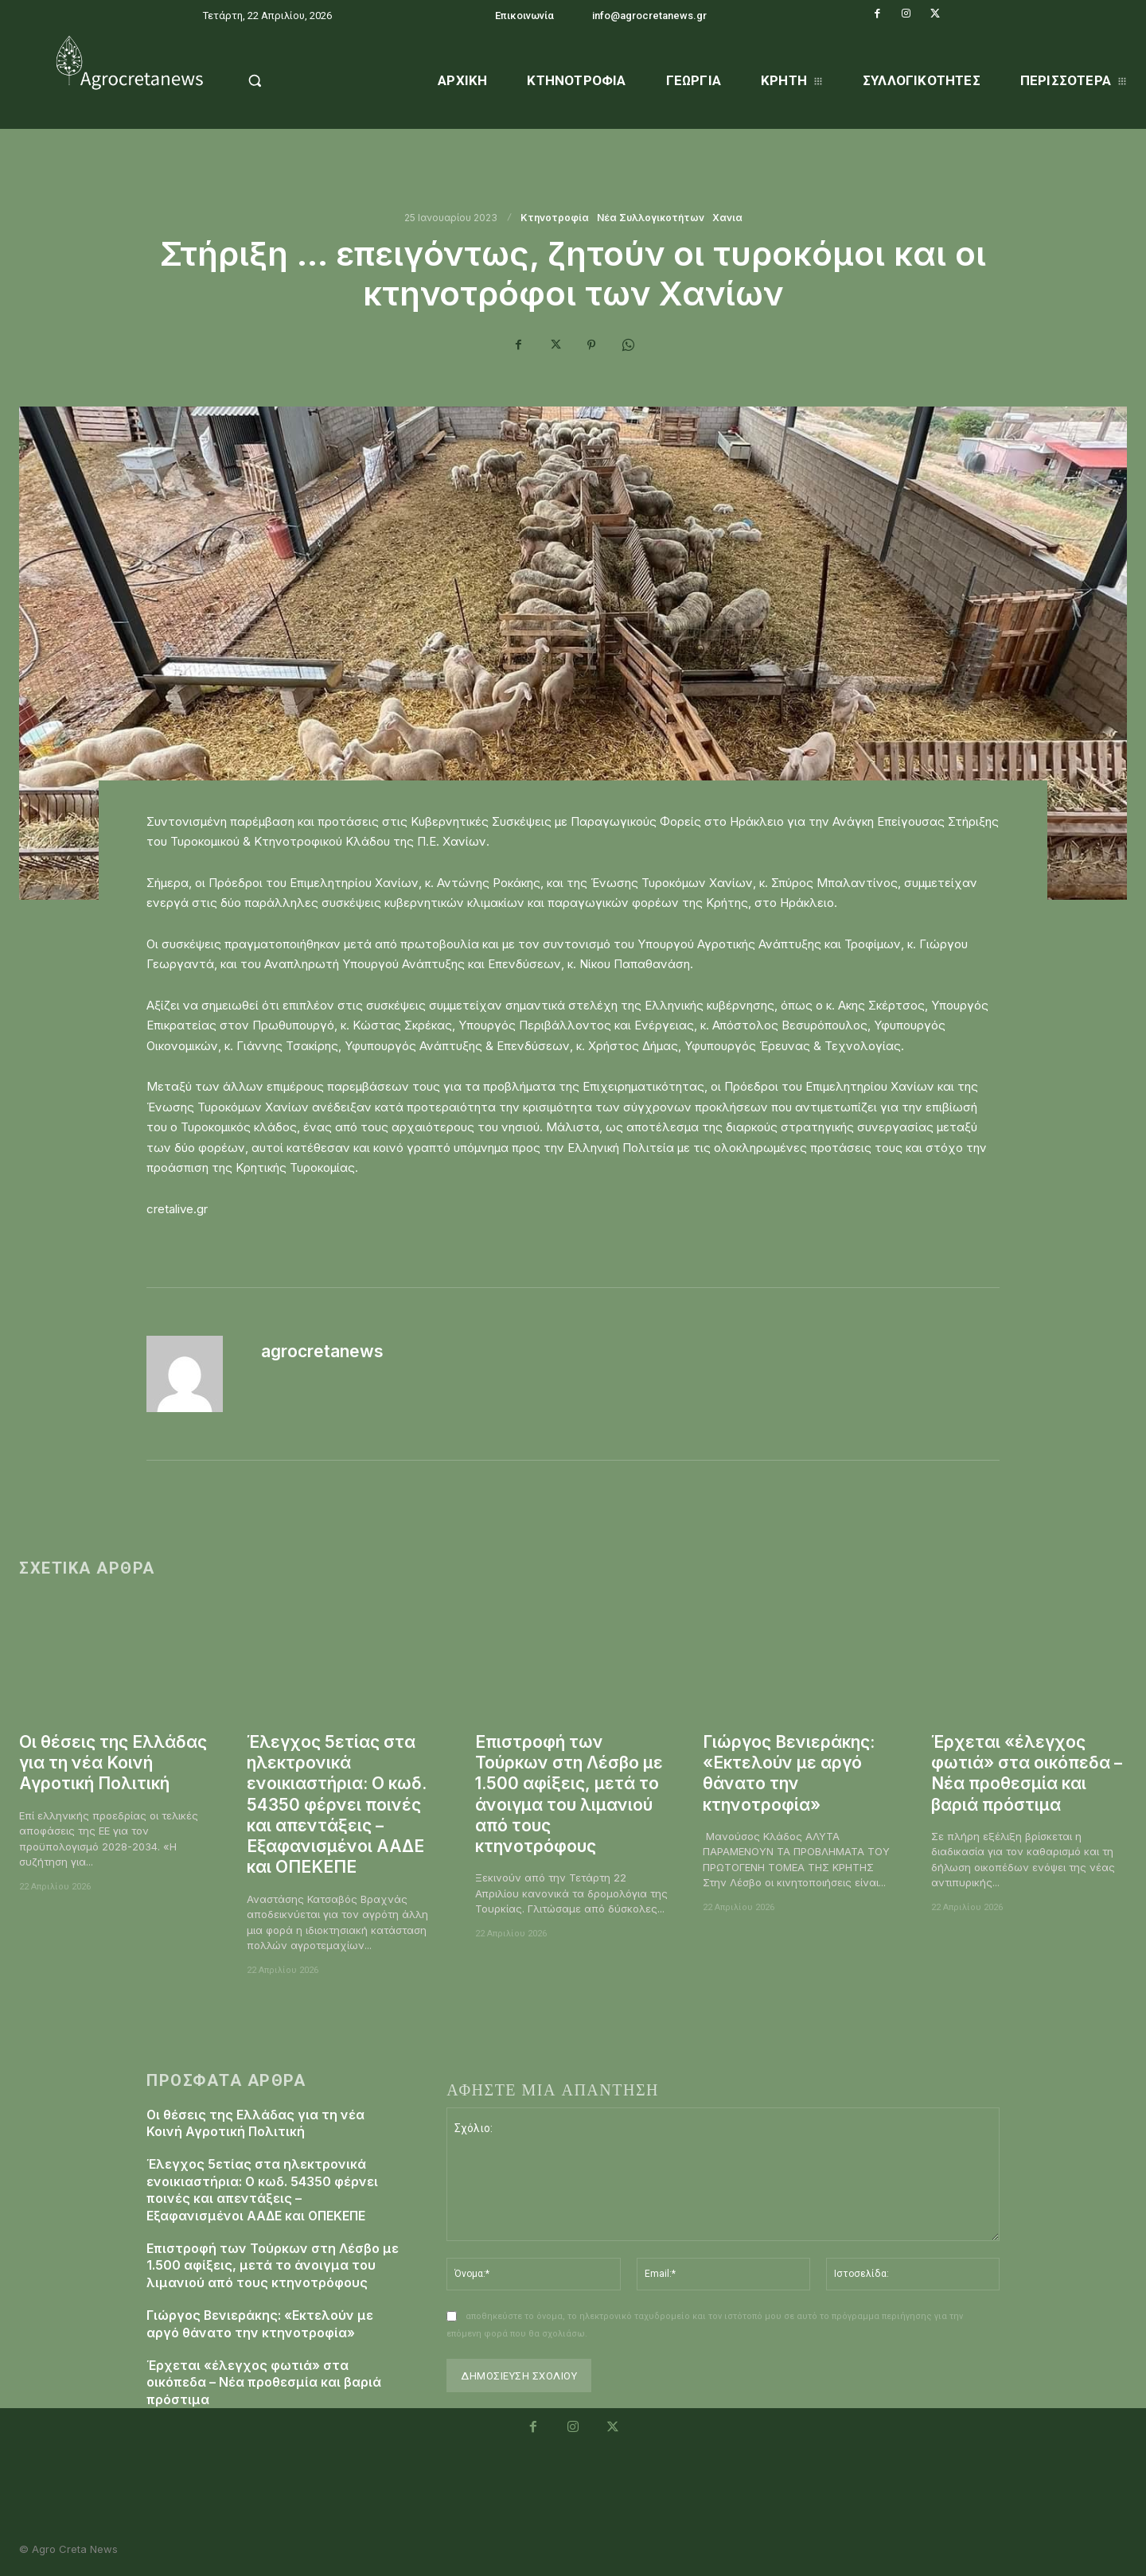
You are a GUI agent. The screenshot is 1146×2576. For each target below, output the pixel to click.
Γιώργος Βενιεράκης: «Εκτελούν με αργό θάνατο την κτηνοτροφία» (790, 1773)
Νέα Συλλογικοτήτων (650, 218)
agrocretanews (322, 1351)
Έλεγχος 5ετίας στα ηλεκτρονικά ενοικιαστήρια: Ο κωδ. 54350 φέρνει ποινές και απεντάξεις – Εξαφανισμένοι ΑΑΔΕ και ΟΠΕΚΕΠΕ (337, 1805)
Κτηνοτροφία (554, 218)
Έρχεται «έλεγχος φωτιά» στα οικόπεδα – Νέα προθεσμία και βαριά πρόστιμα (1028, 1773)
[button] (295, 80)
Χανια (727, 218)
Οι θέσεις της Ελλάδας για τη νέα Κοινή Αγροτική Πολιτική (113, 1763)
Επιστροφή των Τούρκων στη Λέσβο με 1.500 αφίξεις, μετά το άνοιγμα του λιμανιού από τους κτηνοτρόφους (570, 1794)
